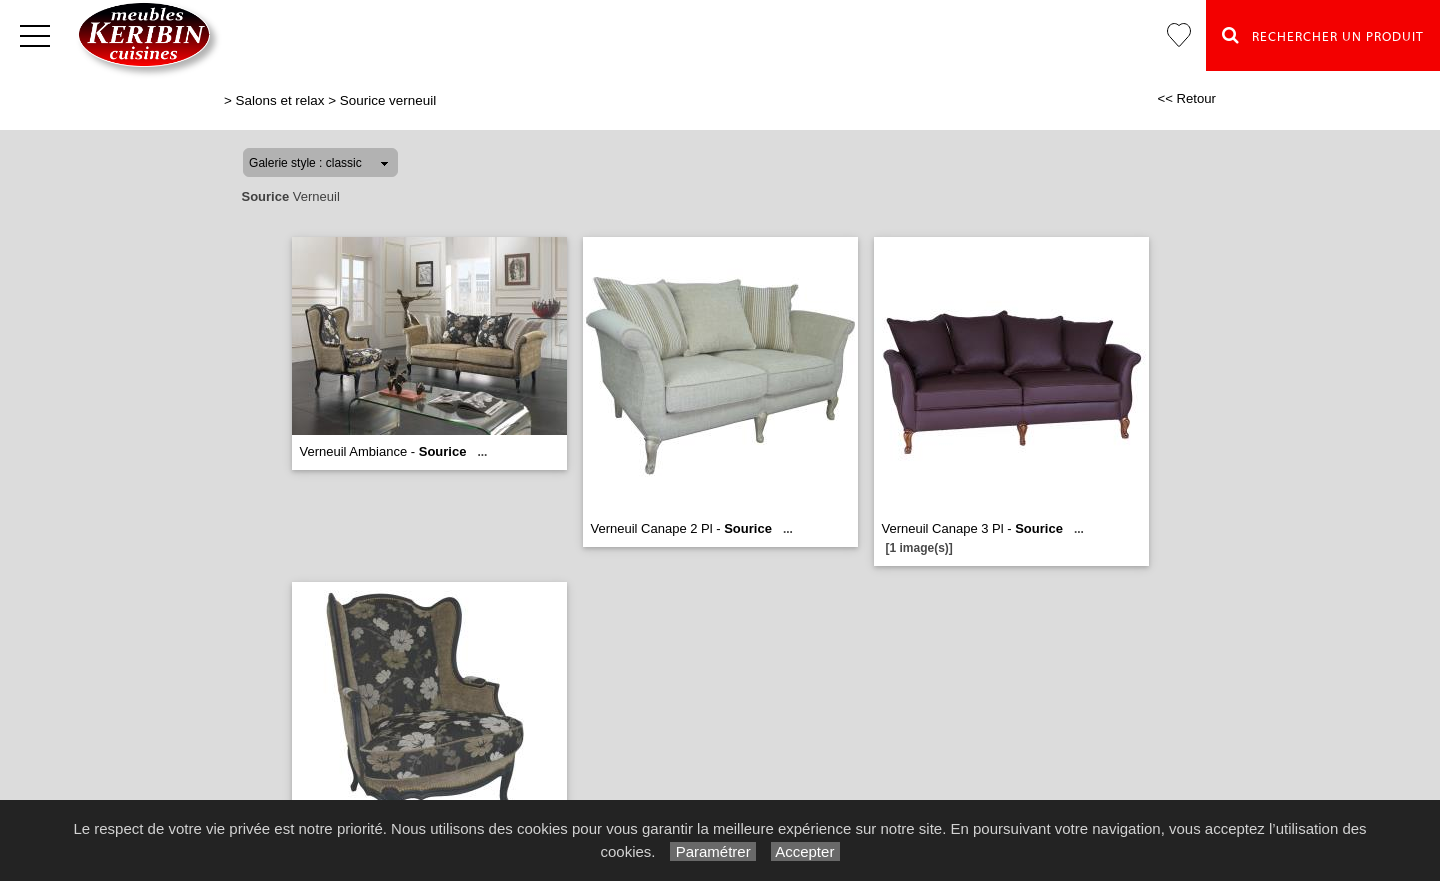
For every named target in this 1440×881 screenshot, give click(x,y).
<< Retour (1186, 98)
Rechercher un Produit (1323, 35)
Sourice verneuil (388, 100)
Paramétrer (712, 851)
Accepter (805, 851)
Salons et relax (280, 100)
